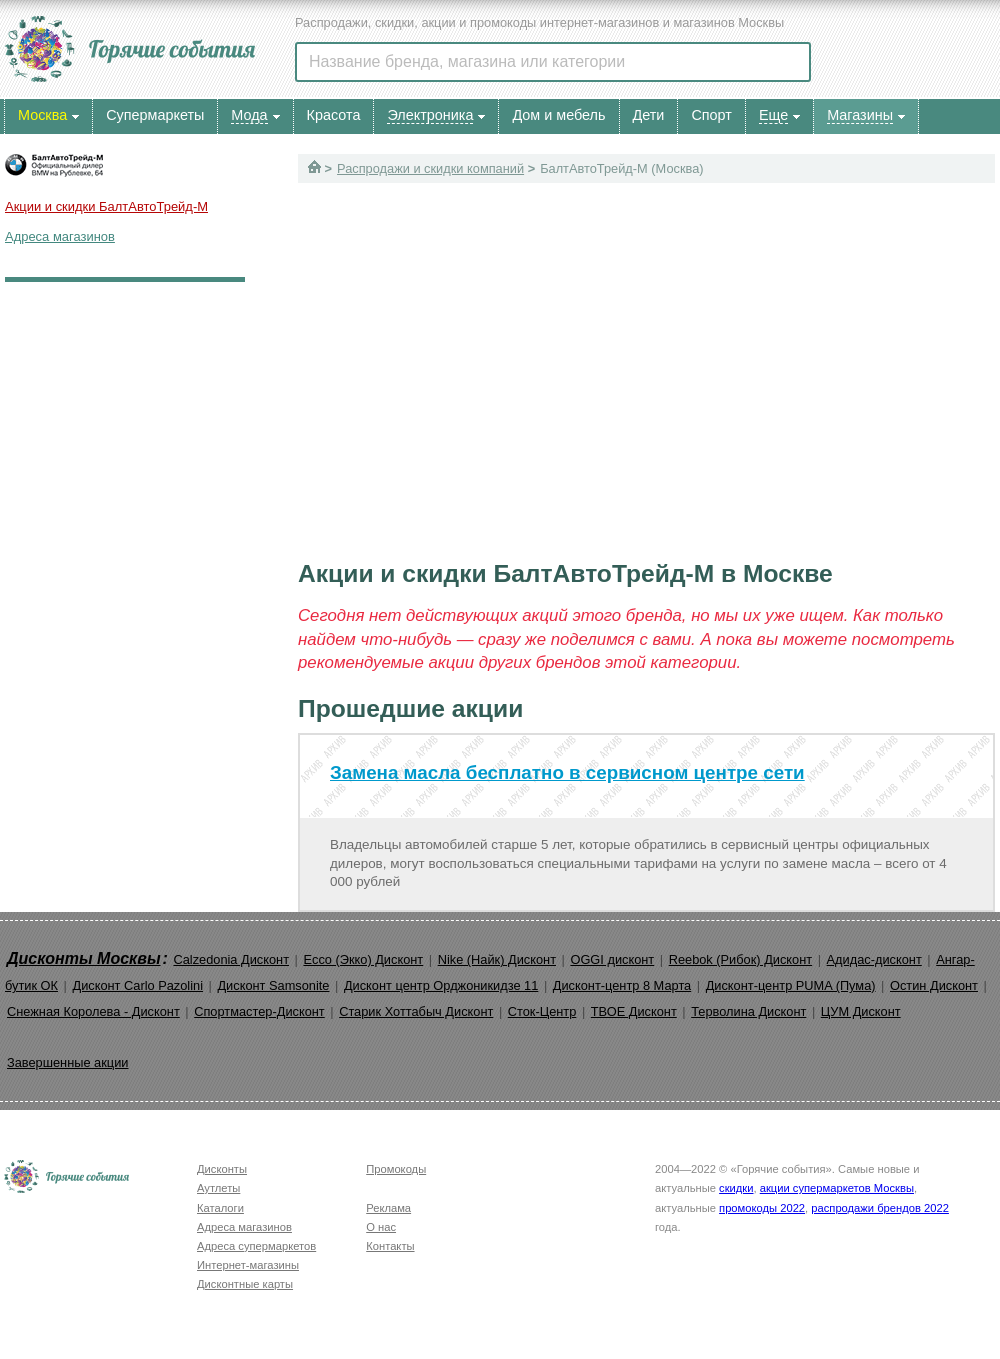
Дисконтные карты (245, 1284)
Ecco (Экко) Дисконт (363, 959)
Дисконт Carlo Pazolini (137, 985)
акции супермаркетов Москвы (837, 1188)
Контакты (390, 1246)
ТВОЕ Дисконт (634, 1011)
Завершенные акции (67, 1062)
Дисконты (222, 1169)
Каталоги (220, 1208)
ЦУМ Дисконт (861, 1011)
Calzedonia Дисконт (231, 959)
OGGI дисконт (612, 959)
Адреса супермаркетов (256, 1246)
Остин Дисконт (934, 985)
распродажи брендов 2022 (880, 1208)
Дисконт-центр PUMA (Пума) (791, 985)
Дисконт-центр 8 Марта (622, 985)
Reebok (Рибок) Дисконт (740, 959)
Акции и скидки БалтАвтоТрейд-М (106, 206)
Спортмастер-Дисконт (259, 1011)
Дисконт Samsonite (273, 985)
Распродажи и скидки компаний (430, 168)
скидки (736, 1188)
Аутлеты (218, 1188)
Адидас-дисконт (874, 959)
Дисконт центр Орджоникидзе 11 (441, 985)
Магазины (860, 115)
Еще (773, 115)
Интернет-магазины (248, 1265)
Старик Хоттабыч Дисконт (416, 1011)
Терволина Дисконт (748, 1011)
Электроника (430, 115)
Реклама (388, 1208)
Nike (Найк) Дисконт (497, 959)
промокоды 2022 (762, 1208)
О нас (381, 1227)
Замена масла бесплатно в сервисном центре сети (567, 772)
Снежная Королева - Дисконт (93, 1011)
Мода (249, 115)
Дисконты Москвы (84, 958)
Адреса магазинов (60, 236)
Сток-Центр (542, 1011)
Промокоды (396, 1169)
